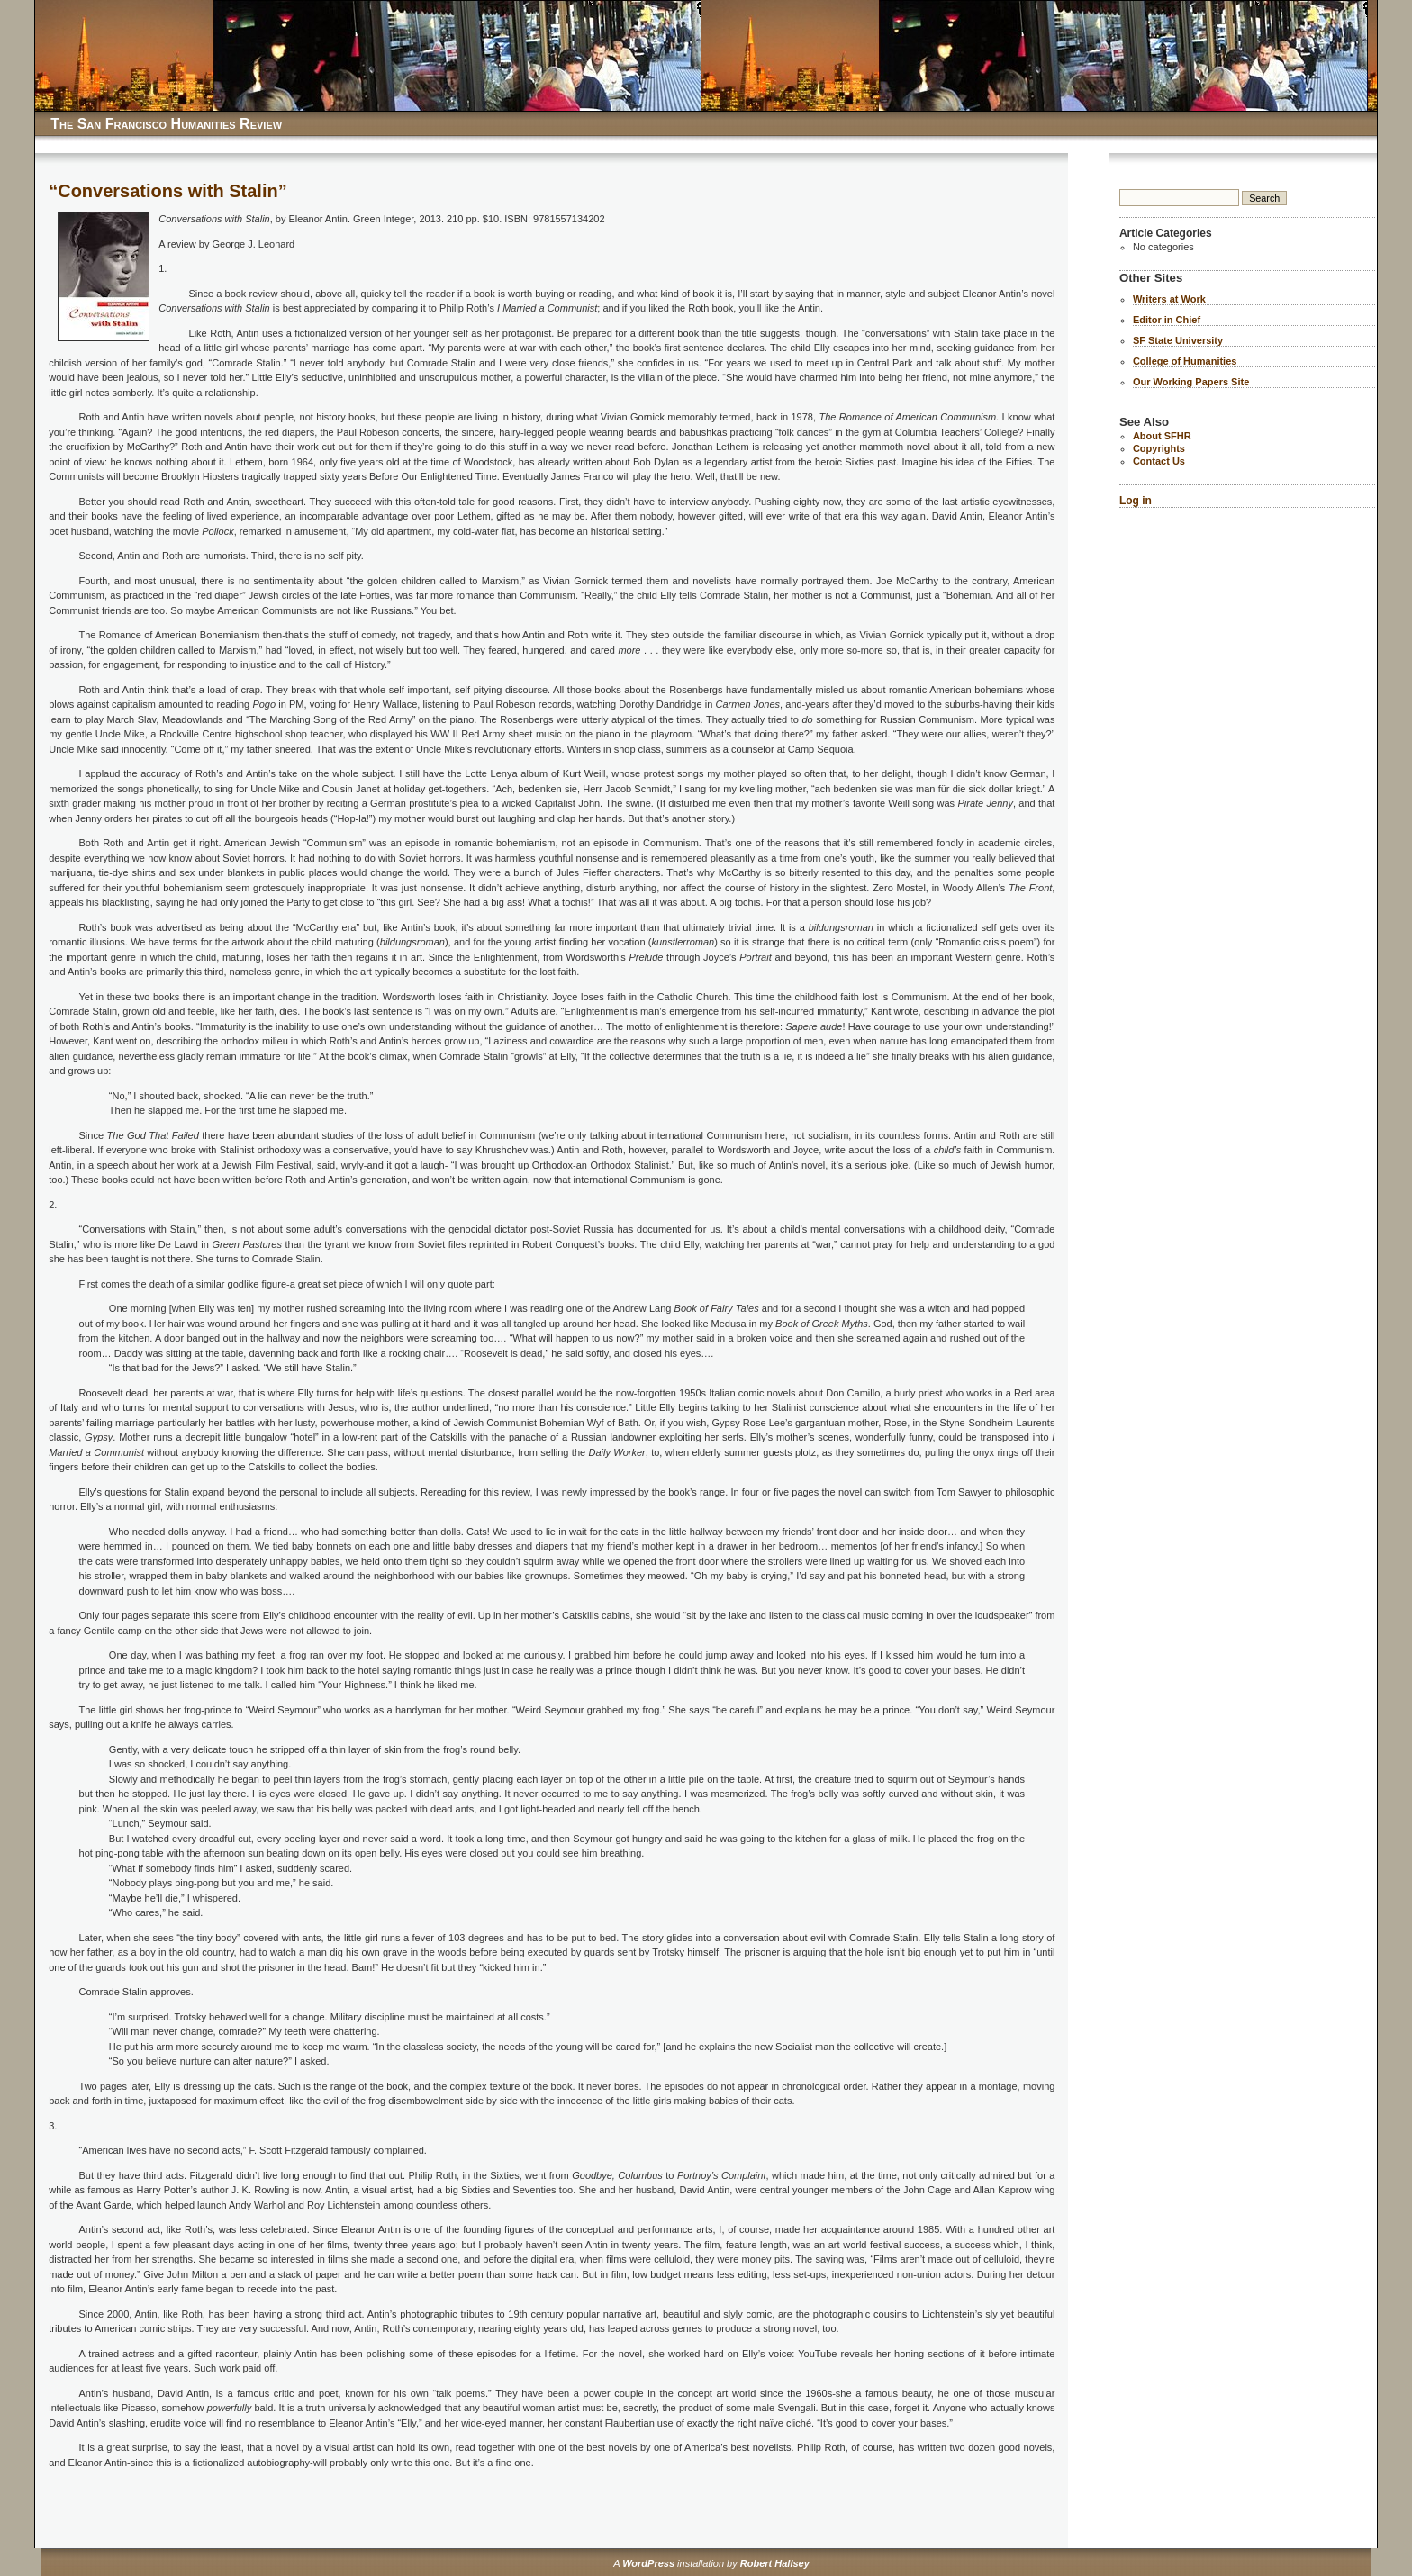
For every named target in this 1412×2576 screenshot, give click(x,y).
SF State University (1178, 340)
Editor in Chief (1166, 319)
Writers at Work (1169, 299)
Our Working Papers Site (1191, 381)
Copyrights (1159, 448)
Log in (1135, 500)
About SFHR (1162, 435)
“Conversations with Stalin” (167, 191)
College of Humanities (1185, 361)
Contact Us (1159, 461)
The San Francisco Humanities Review (166, 123)
